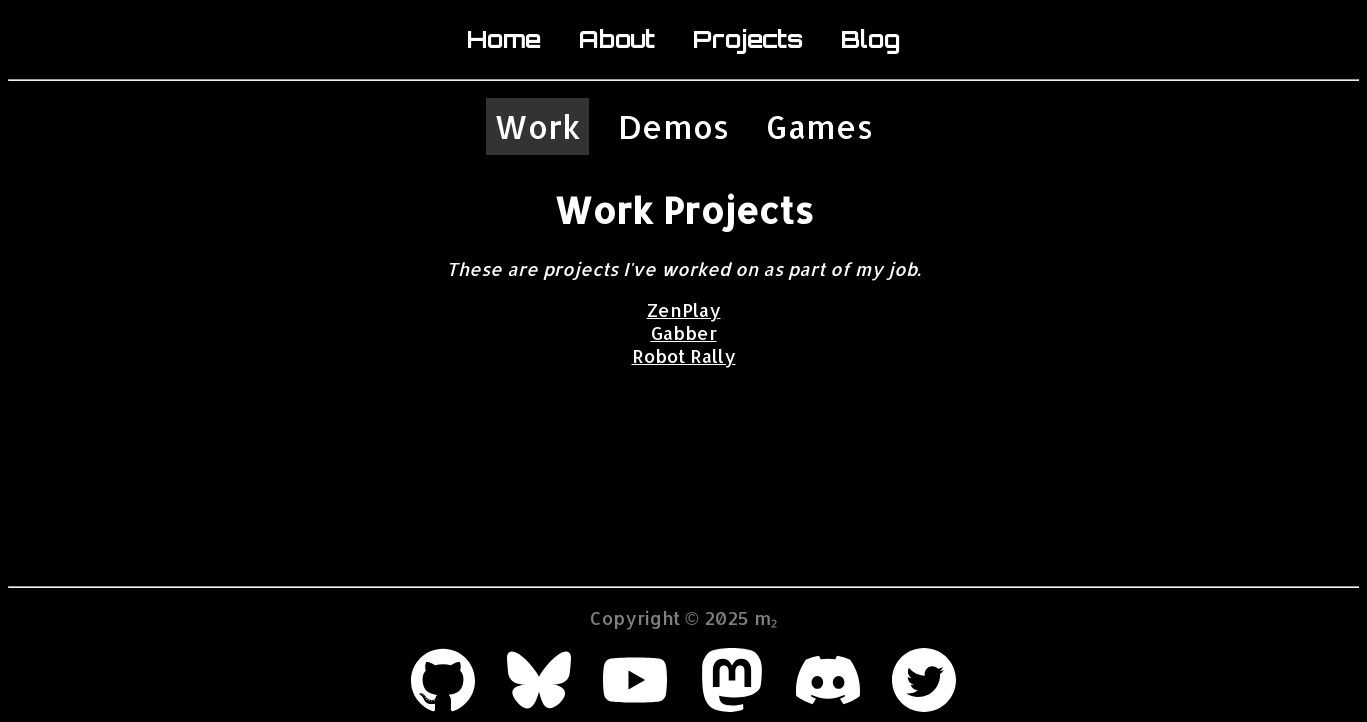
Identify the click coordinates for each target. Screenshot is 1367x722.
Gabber (684, 332)
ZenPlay (684, 309)
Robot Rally (684, 355)
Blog (870, 39)
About (617, 39)
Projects (748, 39)
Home (504, 39)
